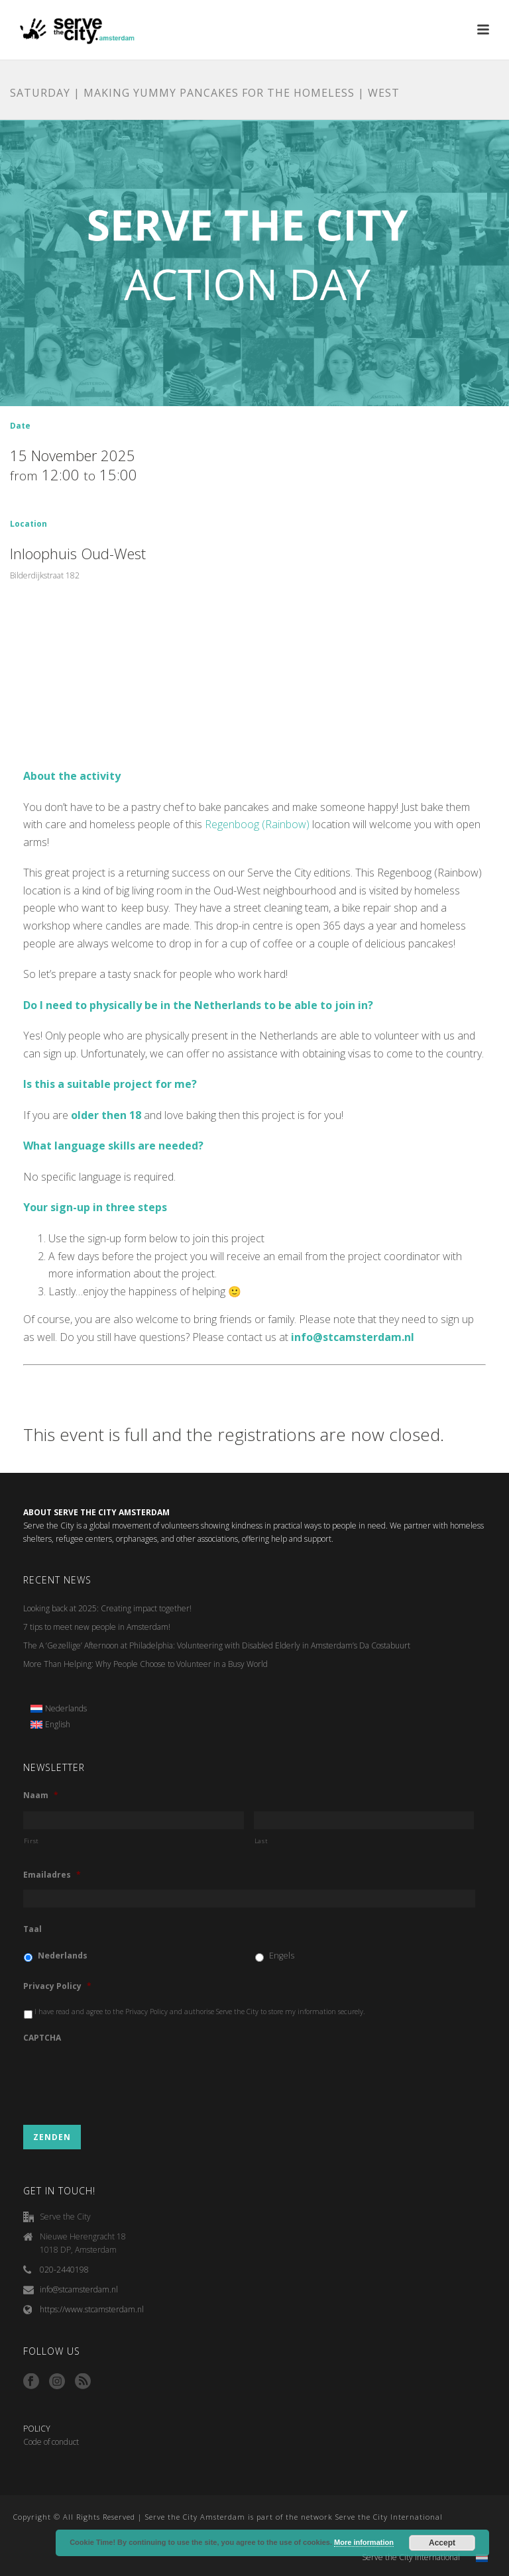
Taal (32, 1929)
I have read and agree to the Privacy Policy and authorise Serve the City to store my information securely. (199, 2011)
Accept (442, 2543)
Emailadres (52, 1875)
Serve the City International (411, 2557)
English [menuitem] (57, 1724)
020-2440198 (64, 2269)
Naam (40, 1795)
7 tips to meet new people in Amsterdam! (96, 1627)
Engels (281, 1955)
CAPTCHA (42, 2038)
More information (364, 2542)
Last (261, 1841)
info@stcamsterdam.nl (79, 2289)
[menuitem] (59, 1709)
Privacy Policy (57, 1986)
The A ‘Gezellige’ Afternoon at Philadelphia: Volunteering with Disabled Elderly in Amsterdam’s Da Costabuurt (216, 1645)
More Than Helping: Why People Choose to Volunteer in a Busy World (145, 1664)
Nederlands (62, 1955)
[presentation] (124, 2078)
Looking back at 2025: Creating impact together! (107, 1608)
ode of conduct (53, 2441)
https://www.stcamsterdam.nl (92, 2309)
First (31, 1841)
